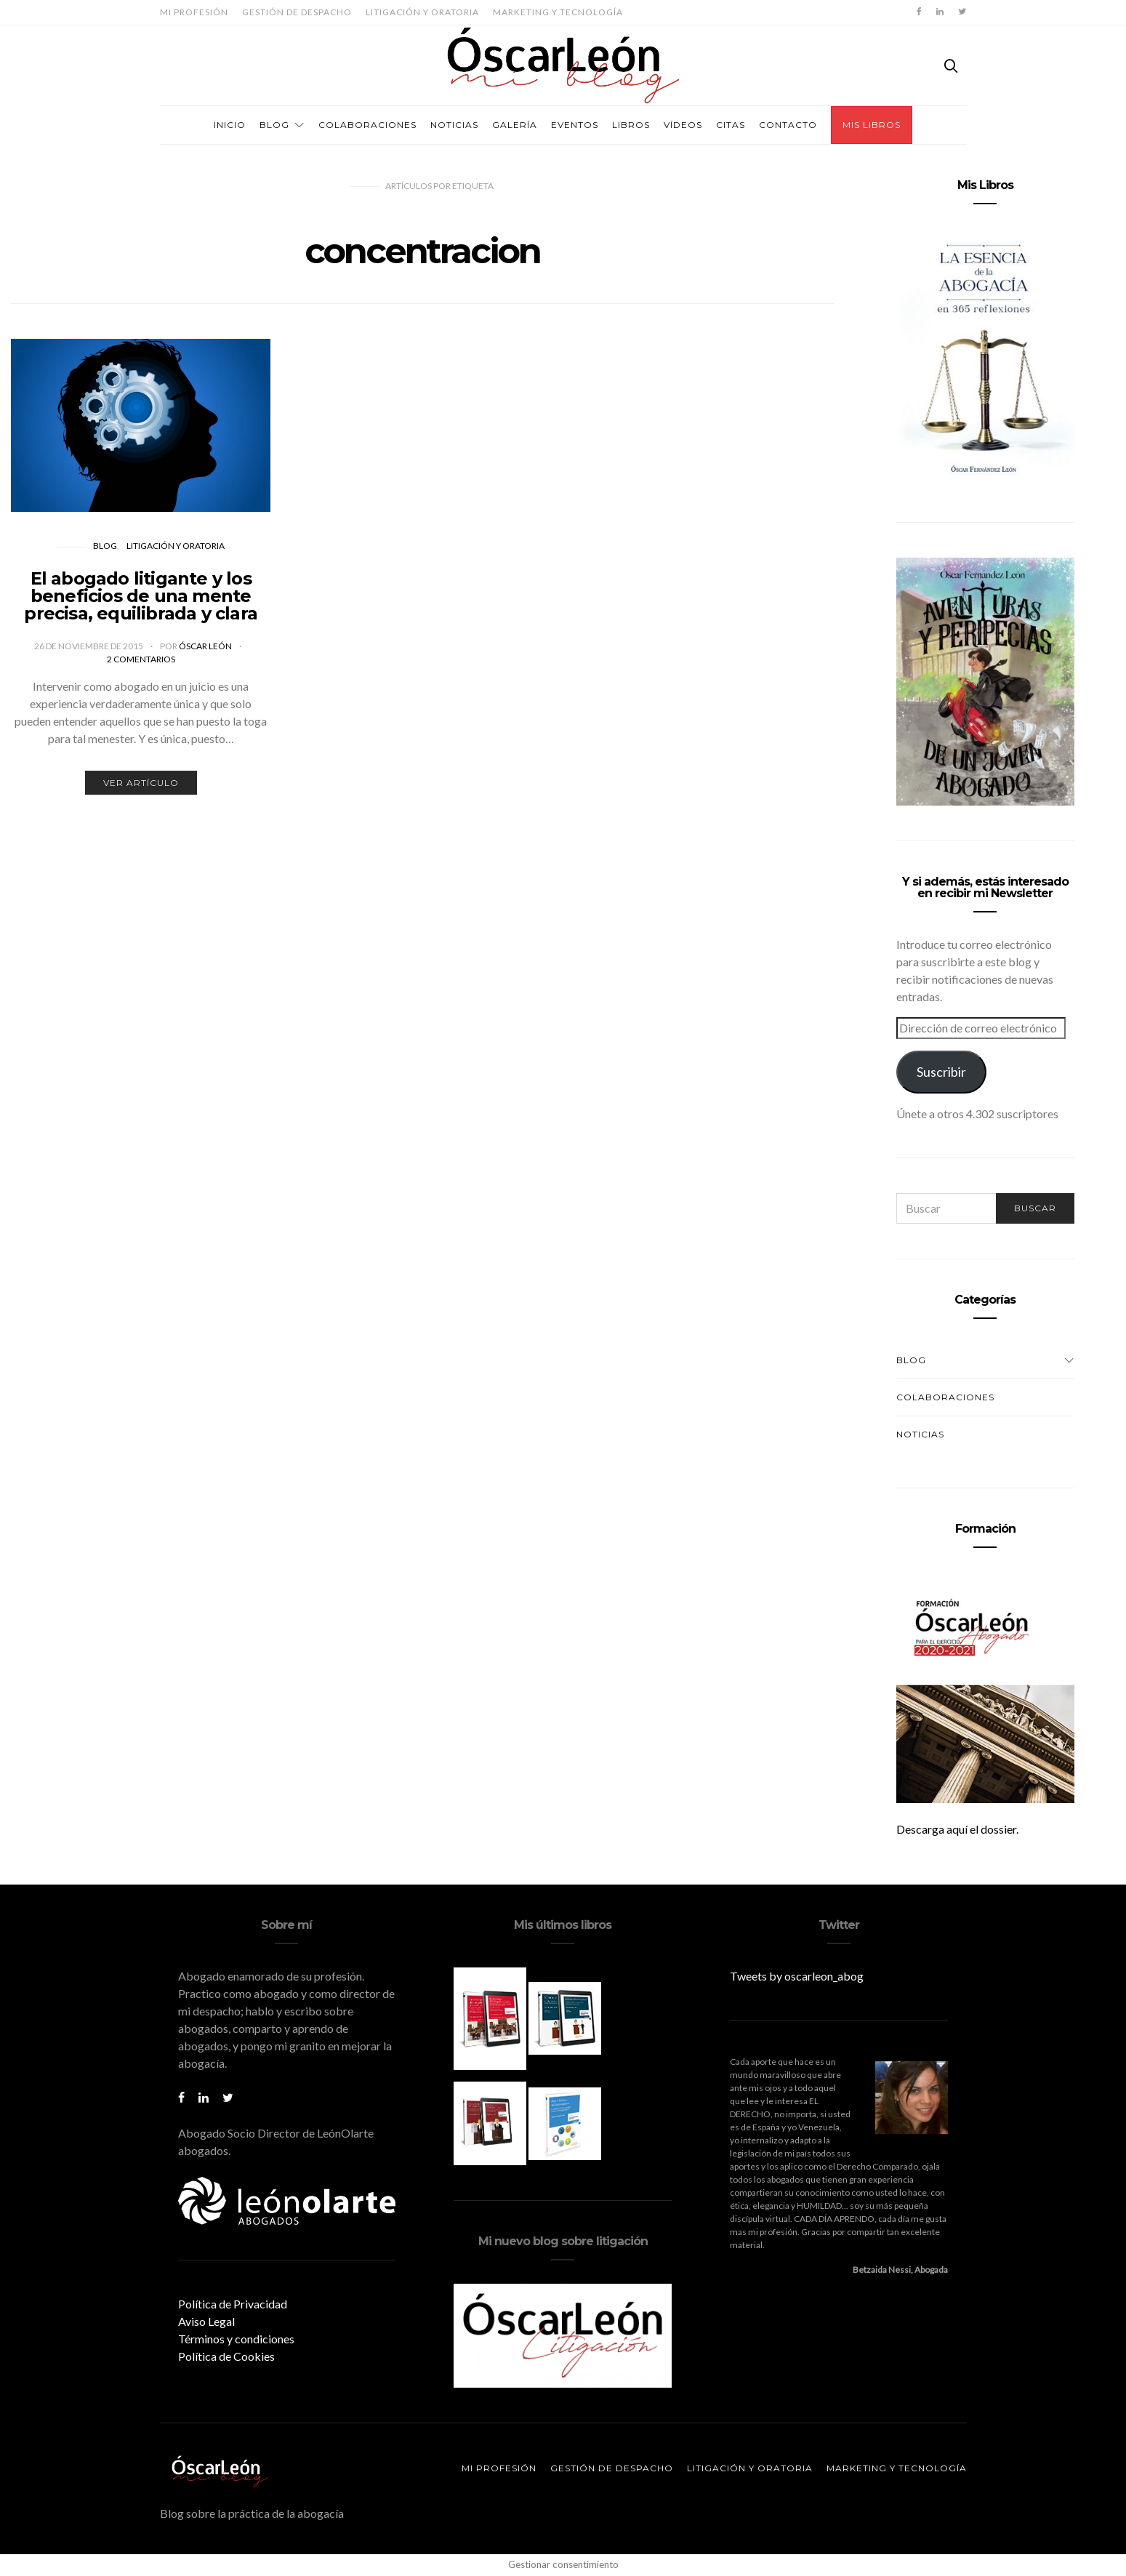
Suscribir (941, 1072)
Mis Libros (872, 124)
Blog (274, 124)
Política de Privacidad (232, 2304)
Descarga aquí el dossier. (957, 1829)
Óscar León (206, 646)
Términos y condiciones (236, 2339)
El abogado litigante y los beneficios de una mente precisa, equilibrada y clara (140, 596)
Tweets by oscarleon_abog (797, 1976)
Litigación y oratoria (422, 12)
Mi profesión (194, 12)
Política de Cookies (226, 2356)
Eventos (574, 124)
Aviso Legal (206, 2321)
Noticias (454, 124)
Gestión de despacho (297, 12)
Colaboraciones (367, 124)
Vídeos (683, 124)
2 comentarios (141, 659)
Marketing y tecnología (558, 12)
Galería (514, 124)
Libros (631, 124)
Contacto (788, 124)
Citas (730, 124)
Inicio (230, 124)
